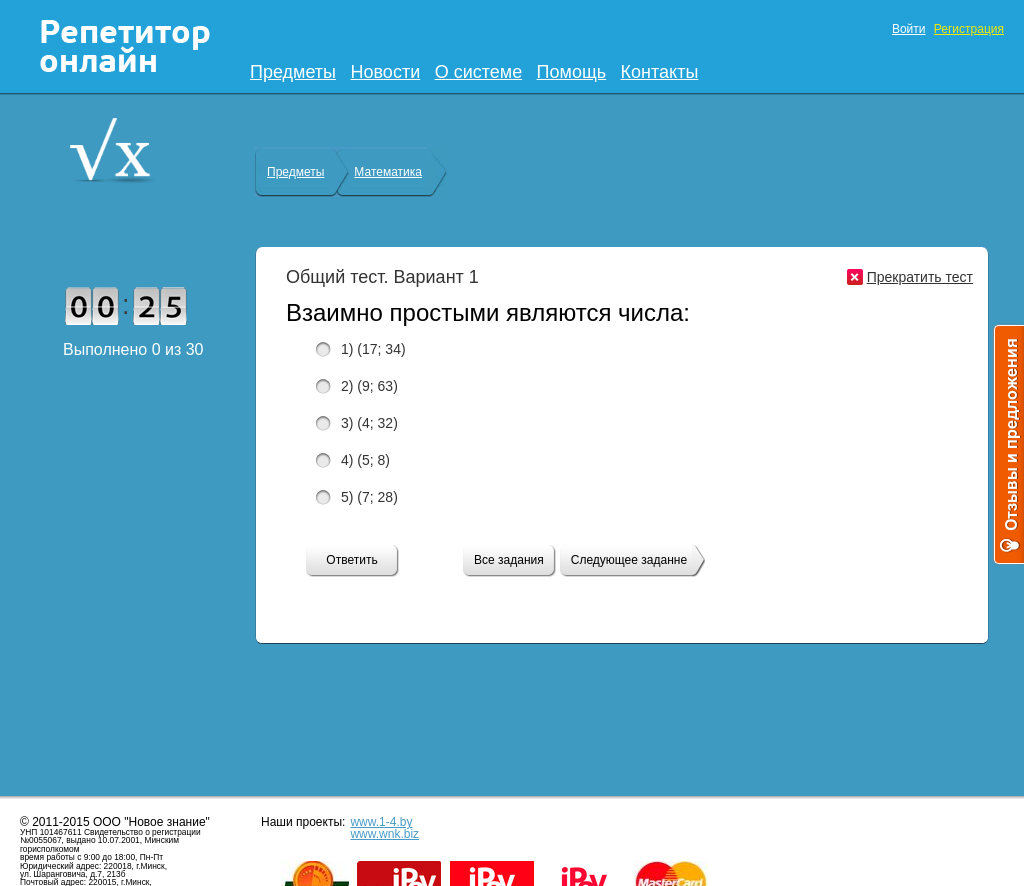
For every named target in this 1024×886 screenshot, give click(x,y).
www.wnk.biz (384, 834)
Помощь (572, 72)
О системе (479, 72)
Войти (909, 29)
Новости (386, 72)
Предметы (293, 72)
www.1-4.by (381, 822)
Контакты (660, 72)
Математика (388, 172)
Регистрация (969, 29)
